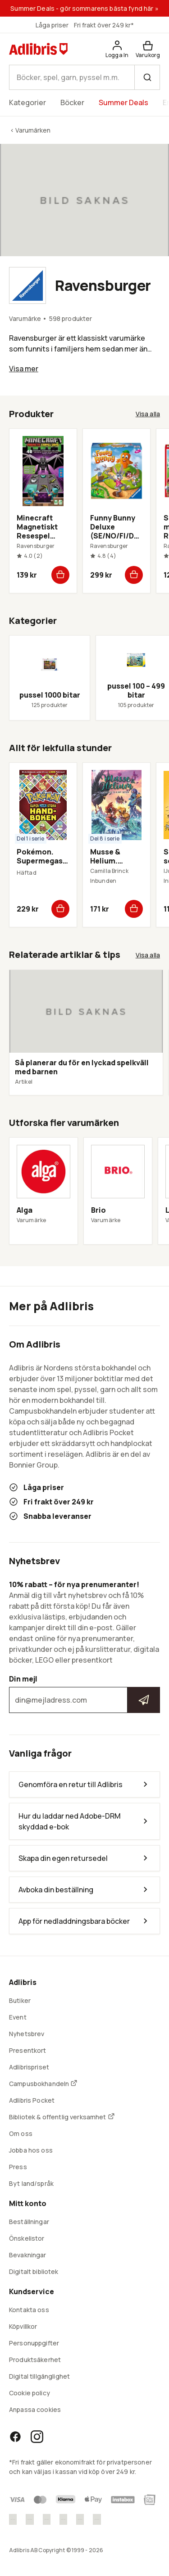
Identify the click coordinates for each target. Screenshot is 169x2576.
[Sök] (147, 77)
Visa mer (23, 369)
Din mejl (84, 1693)
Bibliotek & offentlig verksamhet (62, 2117)
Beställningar (29, 2221)
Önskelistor (27, 2238)
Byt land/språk (31, 2183)
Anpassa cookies (35, 2409)
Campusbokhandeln (43, 2083)
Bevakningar (27, 2255)
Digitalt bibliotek (34, 2271)
